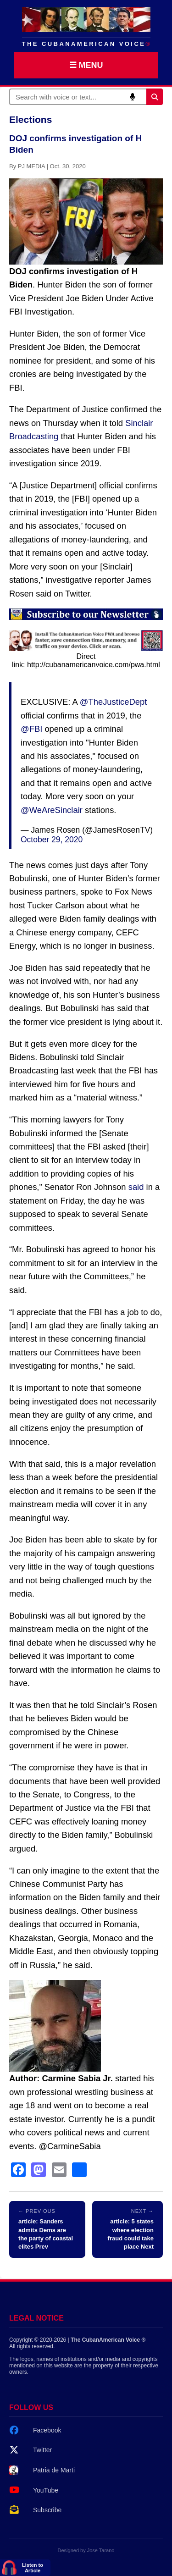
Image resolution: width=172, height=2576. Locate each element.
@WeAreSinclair (52, 810)
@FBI (31, 729)
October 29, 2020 (52, 839)
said (136, 1187)
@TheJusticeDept (113, 702)
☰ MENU (86, 65)
